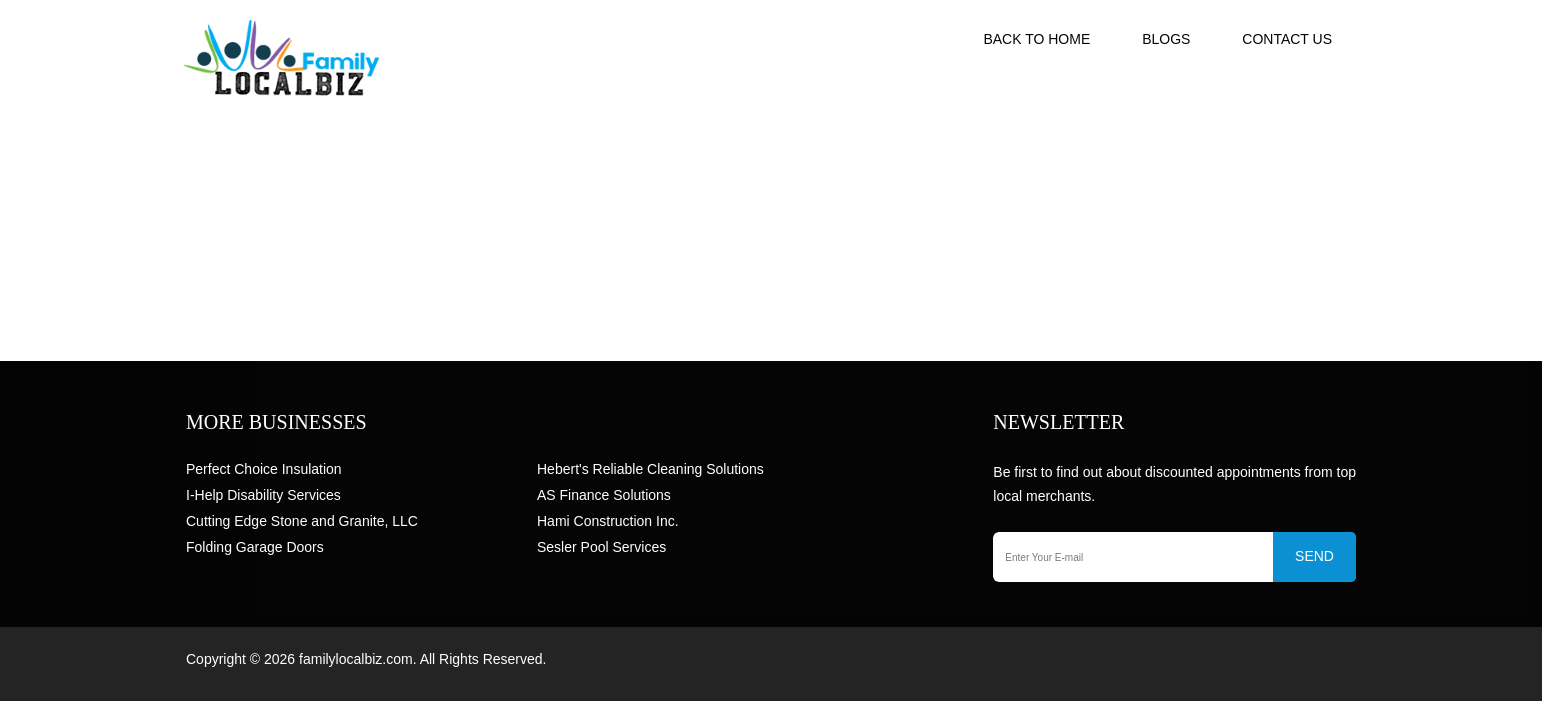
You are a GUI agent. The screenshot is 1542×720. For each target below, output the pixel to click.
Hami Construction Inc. (608, 521)
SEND (1314, 556)
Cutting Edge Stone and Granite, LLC (302, 521)
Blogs (1166, 39)
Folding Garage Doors (255, 547)
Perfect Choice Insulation (264, 469)
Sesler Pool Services (601, 547)
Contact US (1287, 39)
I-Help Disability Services (263, 495)
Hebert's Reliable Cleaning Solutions (650, 469)
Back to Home (1036, 39)
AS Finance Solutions (604, 495)
